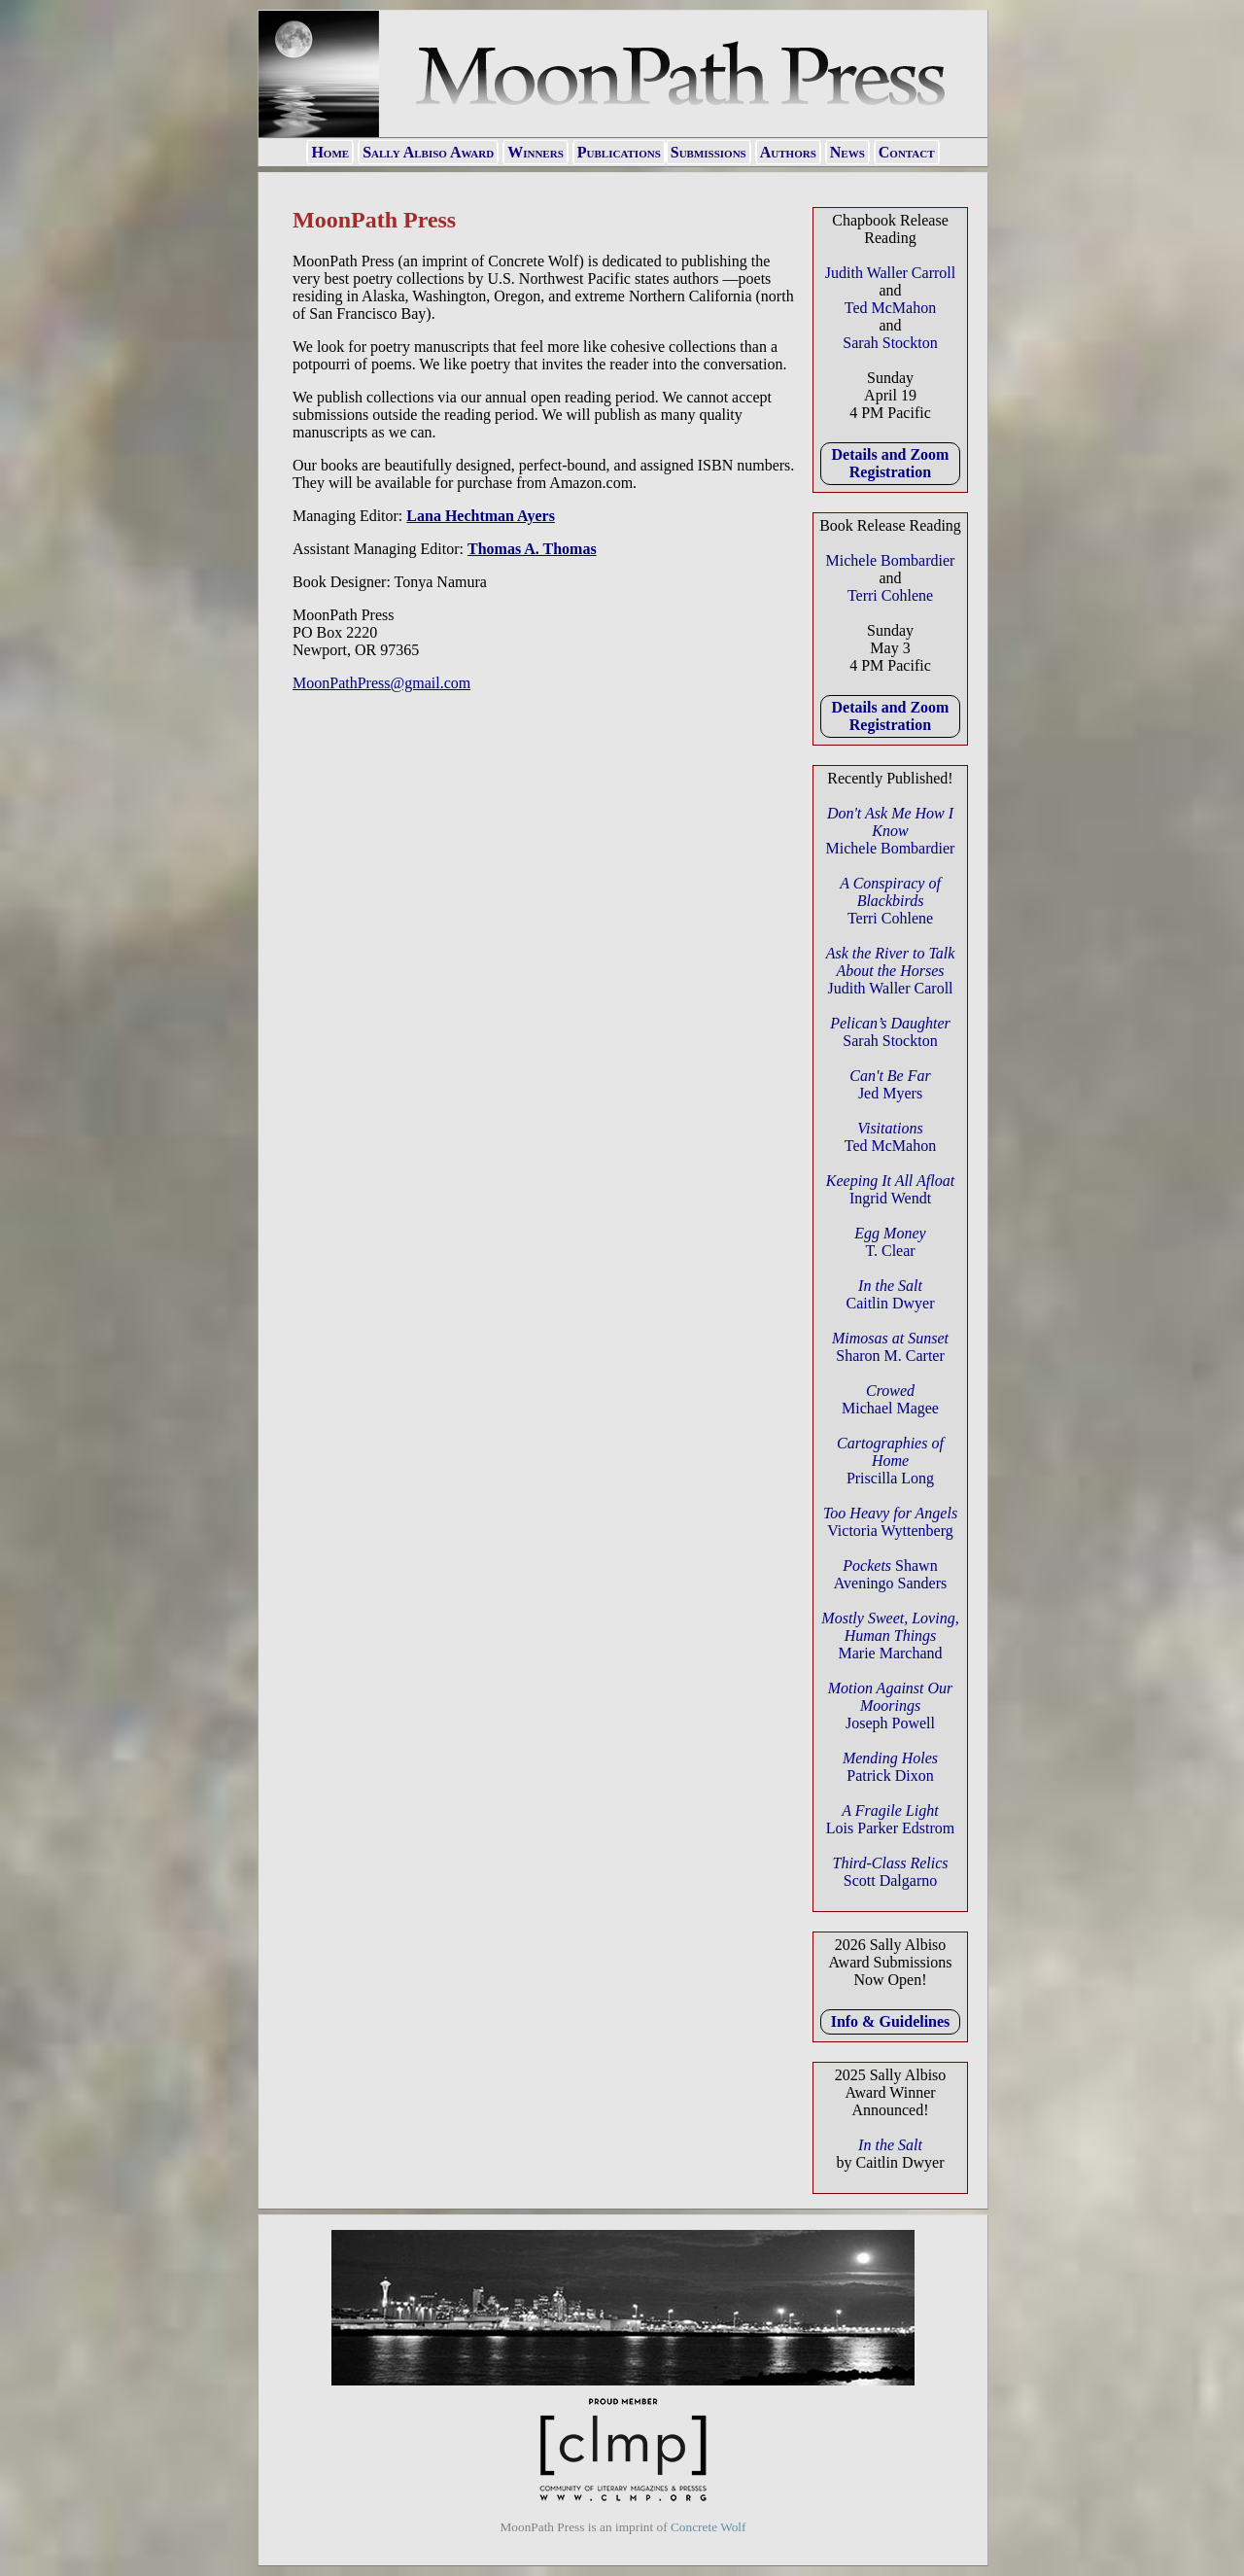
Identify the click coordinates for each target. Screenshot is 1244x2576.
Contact (907, 152)
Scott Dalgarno (891, 1872)
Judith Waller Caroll (890, 970)
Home (330, 152)
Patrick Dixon (890, 1767)
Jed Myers (889, 1084)
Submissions (708, 152)
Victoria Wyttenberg (890, 1522)
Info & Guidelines (890, 2021)
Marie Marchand (889, 1635)
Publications (619, 152)
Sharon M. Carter (890, 1347)
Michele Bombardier (890, 560)
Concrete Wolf (708, 2527)
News (847, 152)
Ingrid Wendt (890, 1189)
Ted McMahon (890, 307)
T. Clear (889, 1242)
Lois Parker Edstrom (890, 1819)
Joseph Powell (890, 1705)
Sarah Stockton (890, 342)
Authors (788, 152)
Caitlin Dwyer (890, 1294)
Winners (535, 152)
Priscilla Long (890, 1460)
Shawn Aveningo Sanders (891, 1574)
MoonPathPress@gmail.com (381, 683)
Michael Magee (890, 1399)
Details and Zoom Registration (891, 463)
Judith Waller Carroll (890, 272)
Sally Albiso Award (428, 152)
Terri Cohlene (890, 595)
